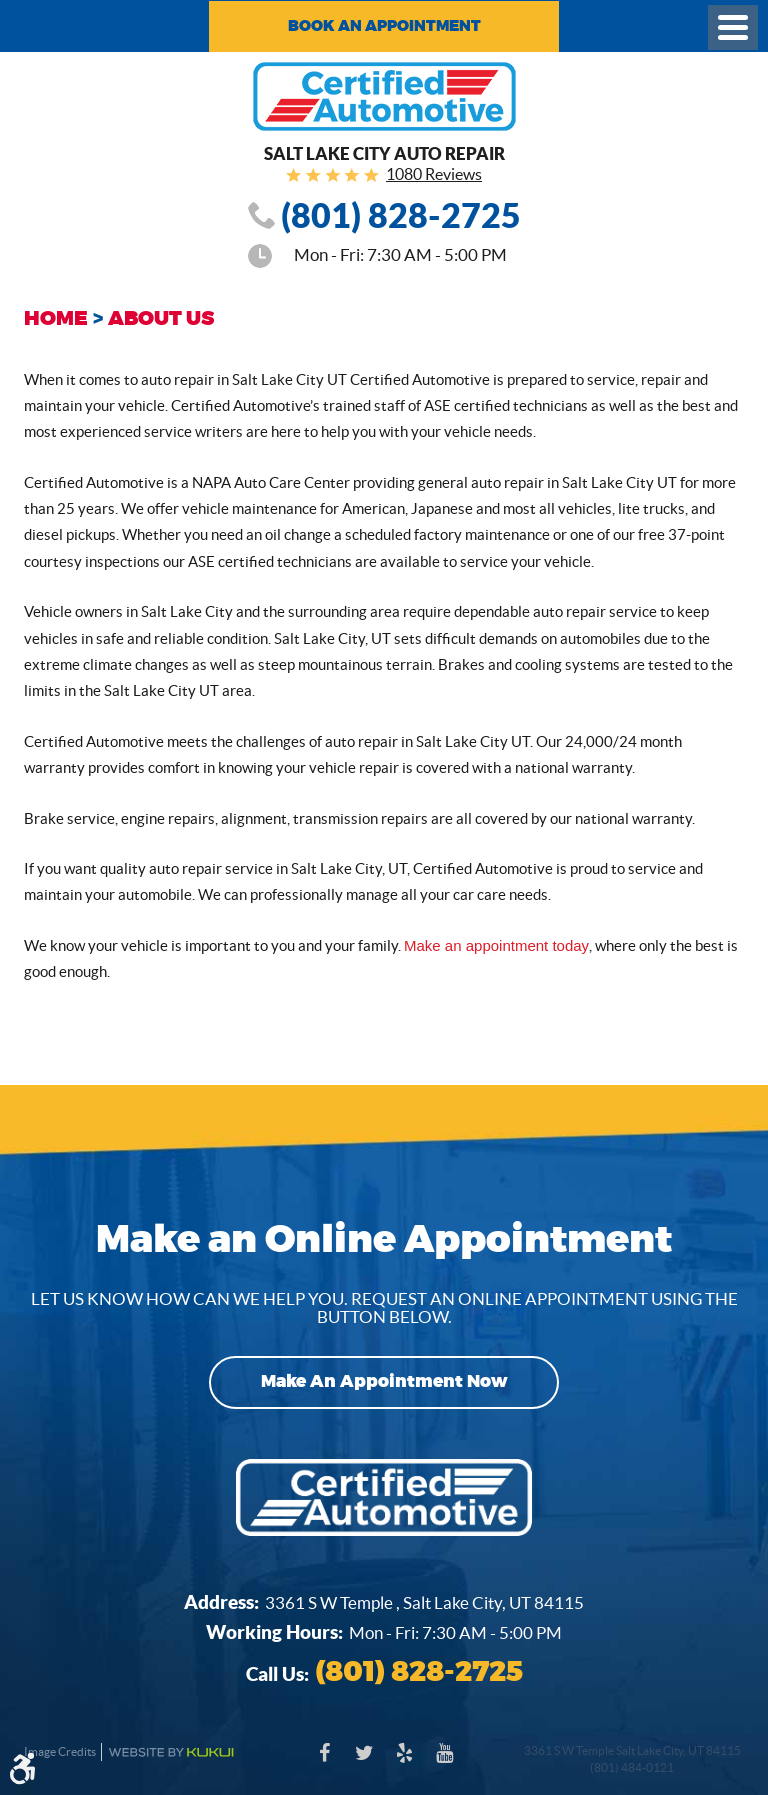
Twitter (364, 1763)
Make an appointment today (496, 945)
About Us (161, 318)
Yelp (404, 1763)
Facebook (324, 1763)
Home (56, 318)
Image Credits (60, 1751)
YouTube (444, 1763)
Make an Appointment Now (384, 1382)
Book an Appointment (384, 26)
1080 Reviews (434, 174)
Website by (171, 1752)
